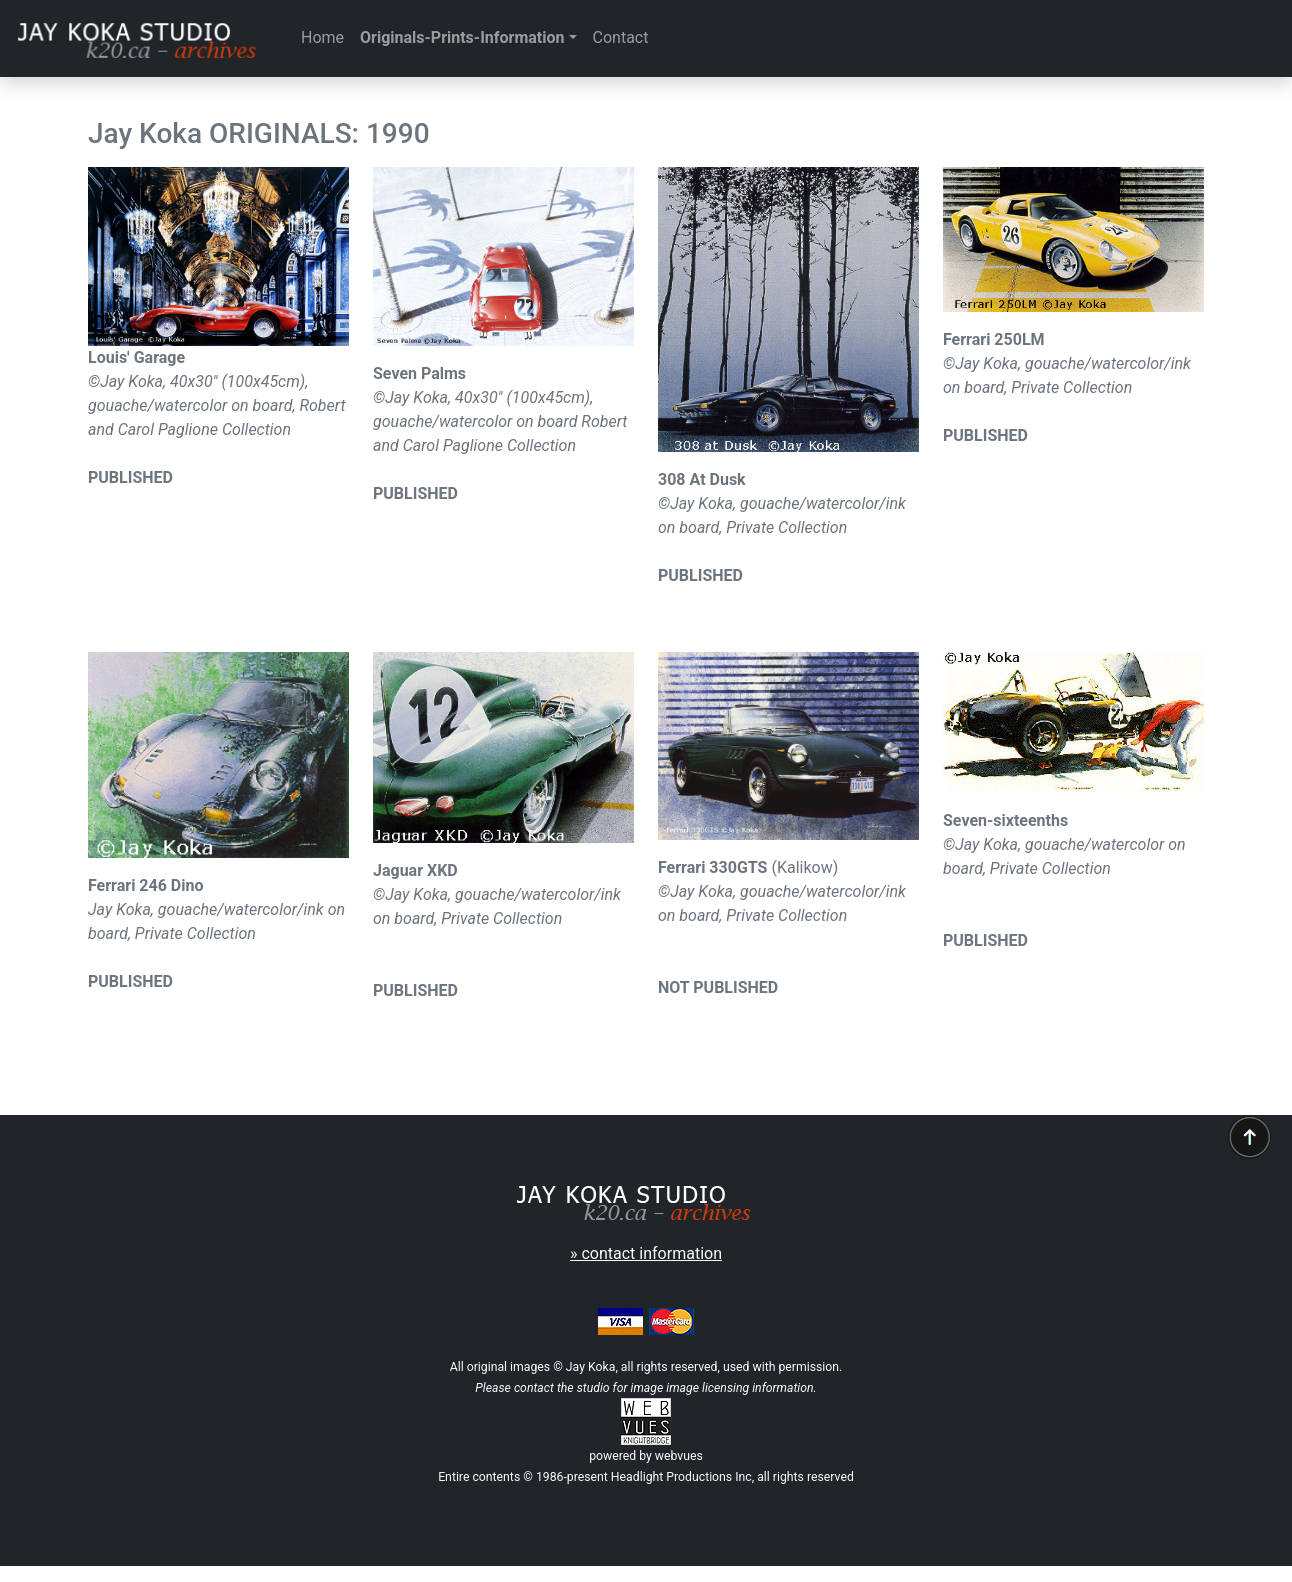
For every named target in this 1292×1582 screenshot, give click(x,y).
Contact (621, 37)
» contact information (646, 1253)
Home (322, 37)
